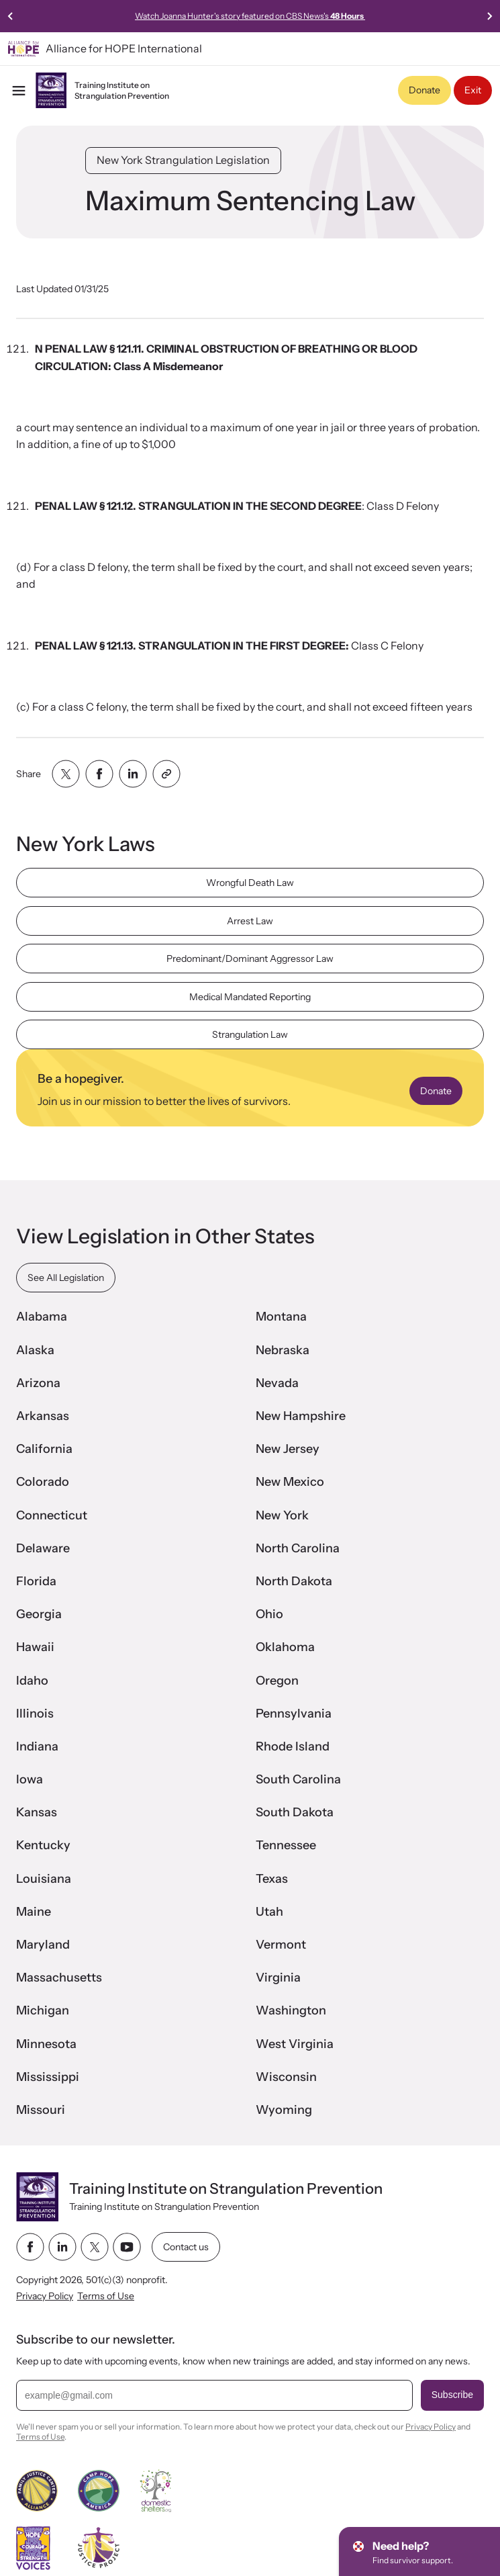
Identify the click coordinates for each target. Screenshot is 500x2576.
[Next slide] (489, 16)
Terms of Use (105, 2296)
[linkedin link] (62, 2247)
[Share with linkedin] (133, 774)
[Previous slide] (11, 16)
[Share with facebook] (99, 774)
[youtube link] (127, 2247)
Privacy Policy (44, 2296)
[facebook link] (30, 2247)
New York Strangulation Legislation (183, 160)
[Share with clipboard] (166, 774)
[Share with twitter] (66, 774)
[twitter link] (95, 2247)
